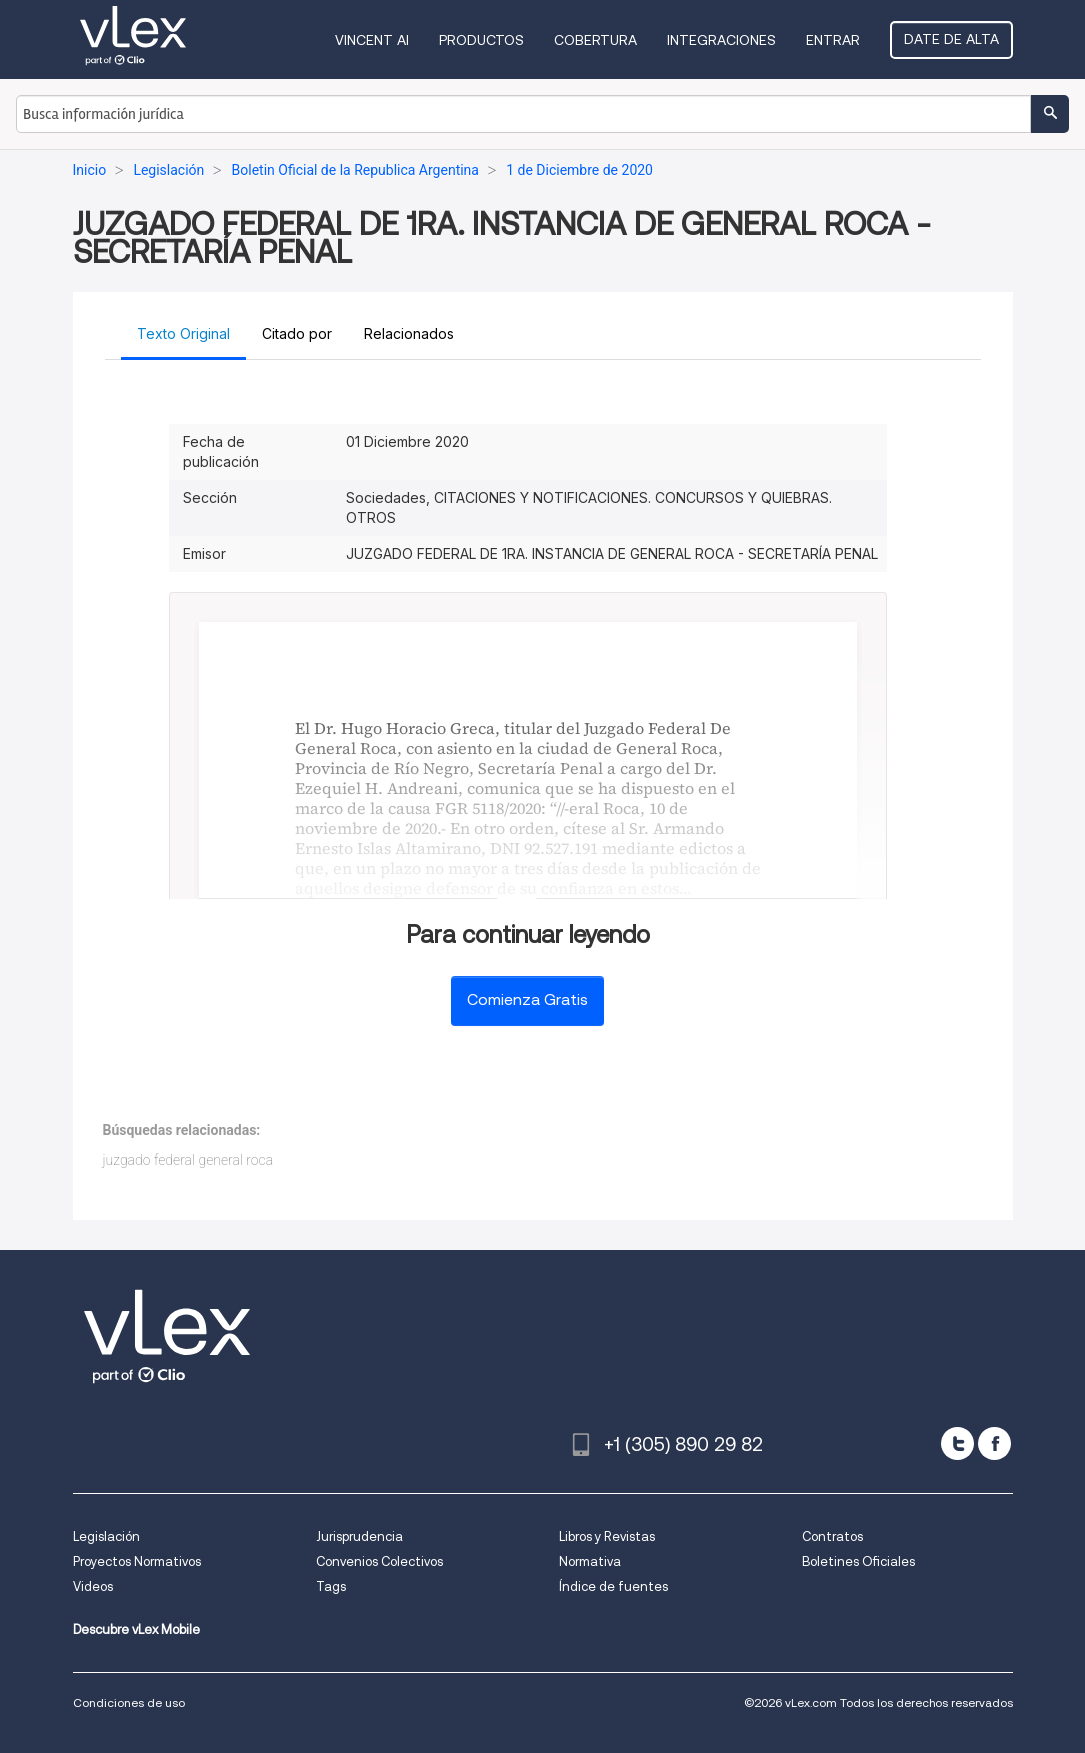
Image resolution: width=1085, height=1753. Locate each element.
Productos (481, 40)
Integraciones (721, 40)
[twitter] (957, 1443)
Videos (93, 1586)
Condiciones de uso (129, 1702)
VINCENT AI (372, 40)
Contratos (832, 1536)
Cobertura (595, 40)
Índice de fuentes (613, 1586)
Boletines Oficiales (858, 1561)
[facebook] (994, 1443)
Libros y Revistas (607, 1536)
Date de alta (951, 39)
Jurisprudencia (359, 1536)
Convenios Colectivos (379, 1561)
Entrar (833, 40)
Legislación (106, 1536)
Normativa (590, 1561)
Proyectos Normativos (137, 1561)
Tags (331, 1586)
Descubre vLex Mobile (136, 1629)
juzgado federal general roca (188, 1160)
